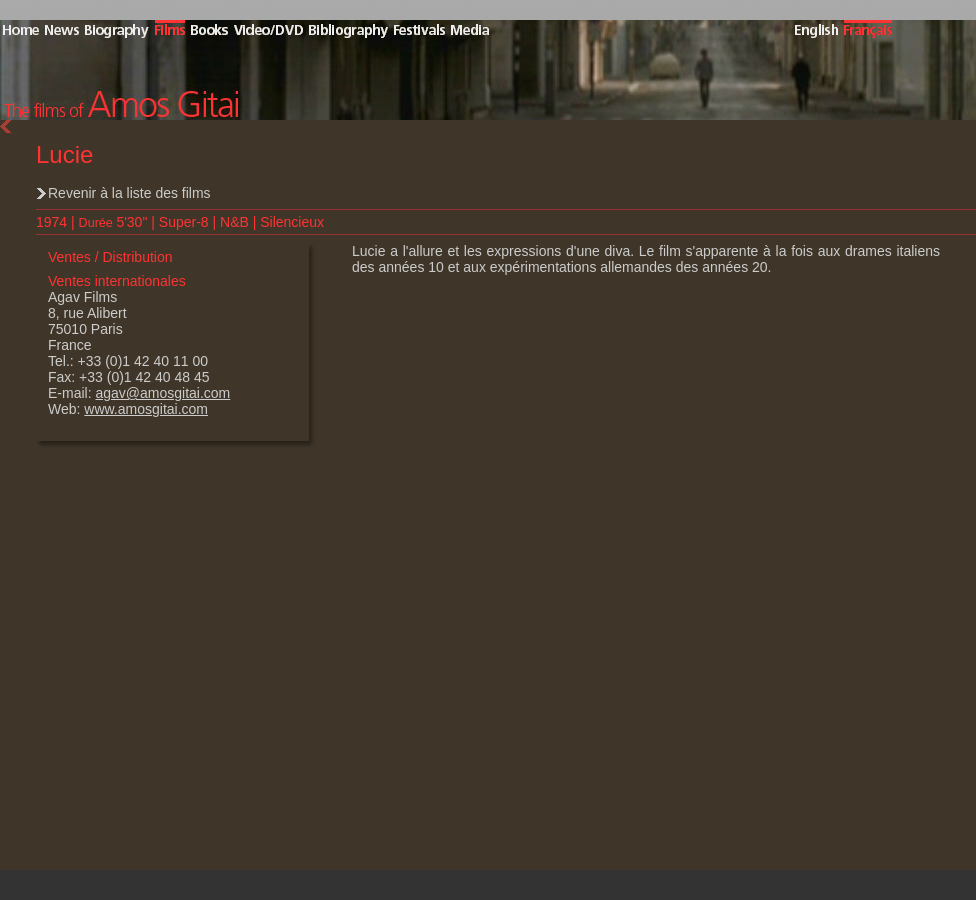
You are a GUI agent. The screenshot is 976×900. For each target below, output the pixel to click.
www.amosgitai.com (146, 409)
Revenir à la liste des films (129, 193)
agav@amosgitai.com (162, 393)
